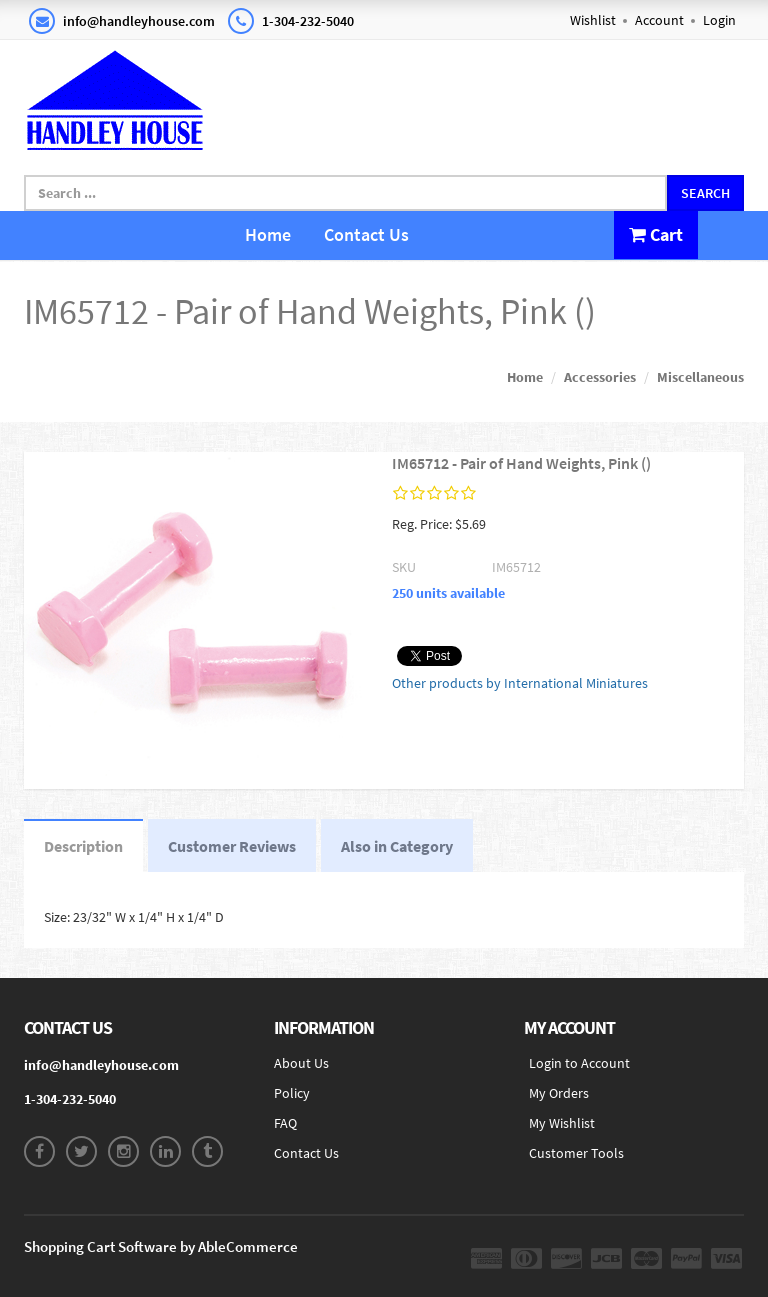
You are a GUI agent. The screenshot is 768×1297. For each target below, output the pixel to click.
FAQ (285, 1123)
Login (719, 20)
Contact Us (366, 234)
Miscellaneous (700, 377)
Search (705, 193)
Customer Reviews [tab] (232, 846)
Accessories (600, 377)
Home (268, 234)
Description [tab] (83, 846)
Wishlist (593, 20)
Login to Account (579, 1063)
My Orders (559, 1093)
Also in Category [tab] (397, 846)
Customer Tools (576, 1153)
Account (659, 20)
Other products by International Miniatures (520, 683)
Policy (292, 1093)
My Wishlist (562, 1123)
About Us (301, 1063)
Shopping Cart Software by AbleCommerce (161, 1246)
